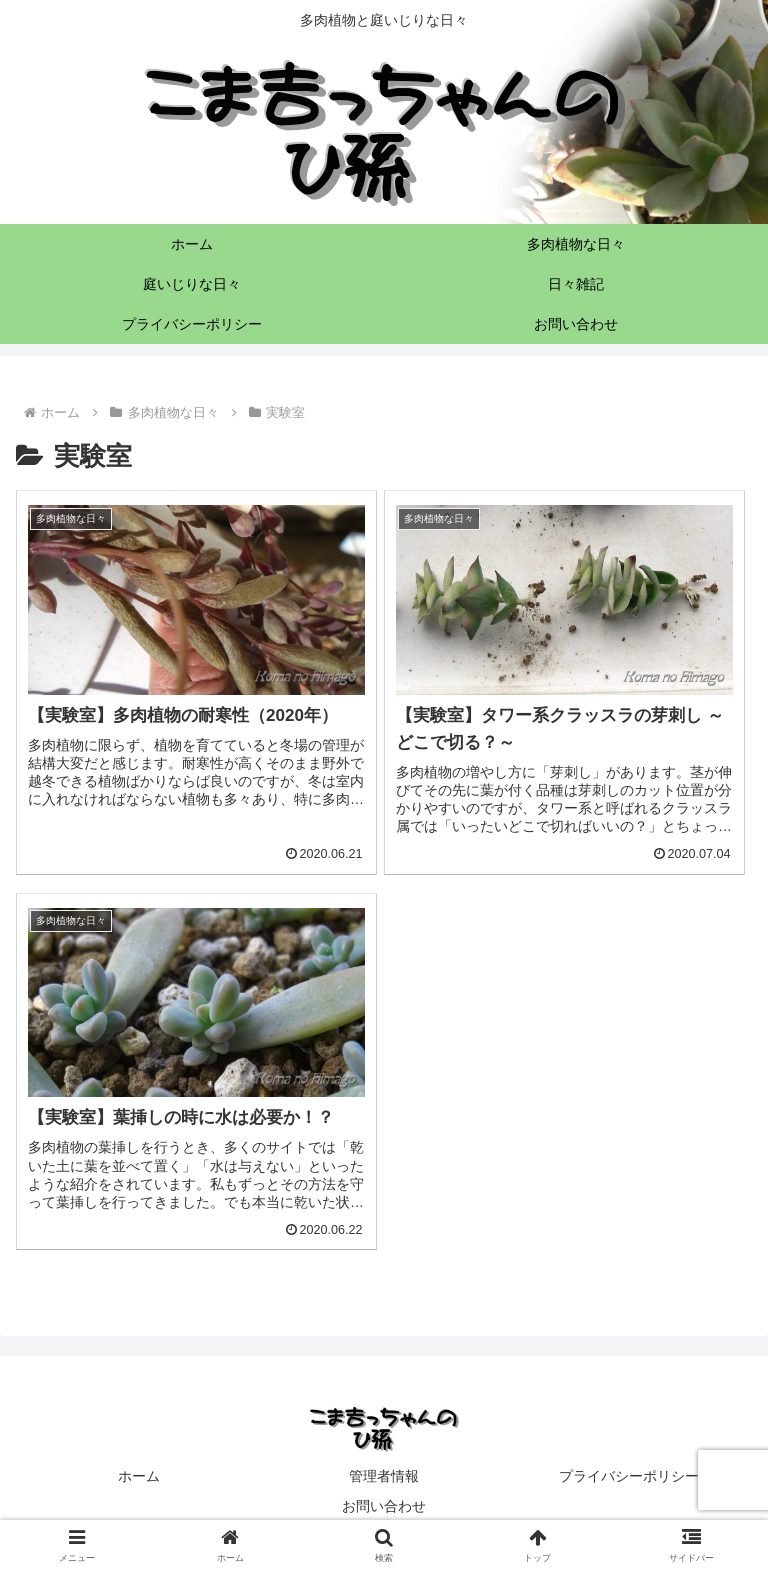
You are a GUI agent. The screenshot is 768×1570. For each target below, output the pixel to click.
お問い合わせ (384, 1506)
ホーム (139, 1476)
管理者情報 (384, 1476)
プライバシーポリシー (629, 1476)
